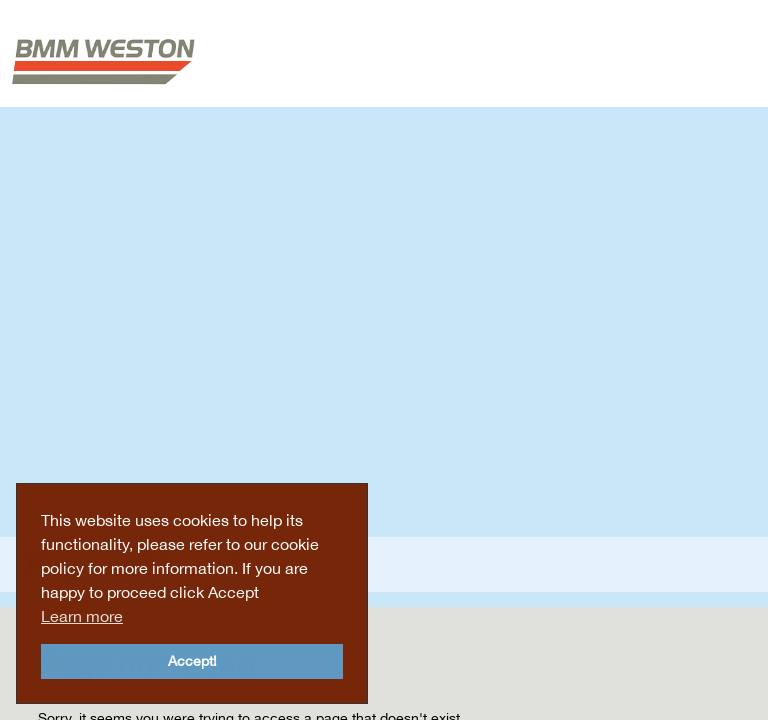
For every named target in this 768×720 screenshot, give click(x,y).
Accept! (192, 660)
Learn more (82, 616)
